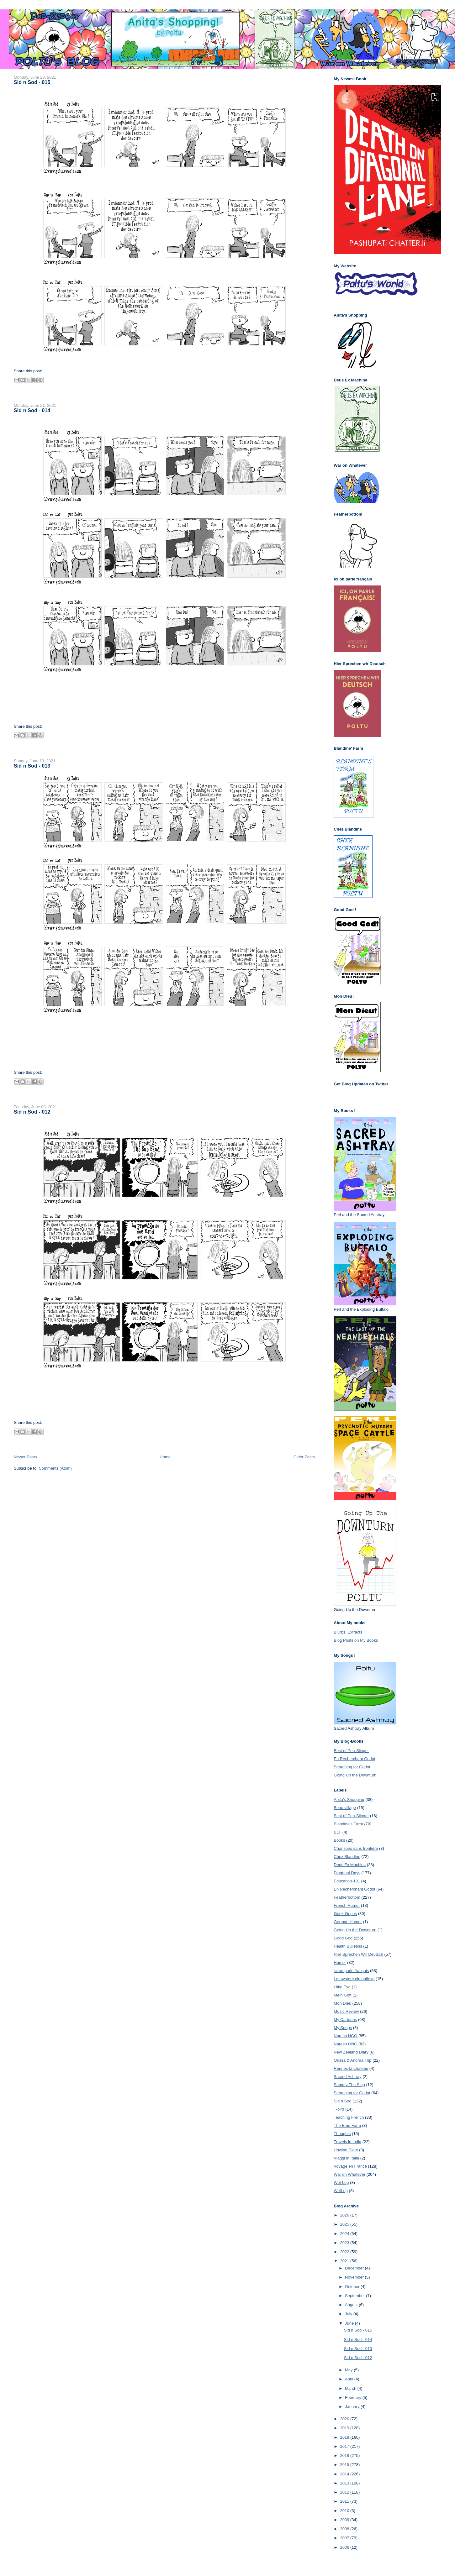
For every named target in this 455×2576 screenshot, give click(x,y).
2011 (345, 2501)
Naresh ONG (345, 2044)
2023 (345, 2242)
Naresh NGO (345, 2035)
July (349, 2313)
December (355, 2268)
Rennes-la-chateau (351, 2068)
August (352, 2304)
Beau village (345, 1807)
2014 (345, 2474)
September (355, 2295)
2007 (345, 2538)
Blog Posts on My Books (356, 1640)
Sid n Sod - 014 (32, 410)
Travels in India (347, 2141)
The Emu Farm (347, 2125)
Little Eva (342, 1987)
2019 (345, 2428)
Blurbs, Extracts (348, 1632)
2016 (345, 2455)
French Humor (347, 1905)
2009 (345, 2519)
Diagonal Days (347, 1872)
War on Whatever (349, 2174)
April (349, 2379)
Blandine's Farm (348, 1824)
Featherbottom (347, 1897)
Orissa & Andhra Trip (352, 2060)
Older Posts (304, 1457)
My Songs (343, 2027)
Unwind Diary (346, 2150)
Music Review (346, 2011)
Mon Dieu (342, 2003)
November (355, 2277)
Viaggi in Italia (346, 2158)
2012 (345, 2492)
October (353, 2286)
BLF (337, 1832)
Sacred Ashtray (347, 2076)
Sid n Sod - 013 (32, 766)
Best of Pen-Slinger (351, 1750)
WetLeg (341, 2190)
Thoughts (342, 2133)
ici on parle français (351, 1970)
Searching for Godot (352, 1767)
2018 (345, 2437)
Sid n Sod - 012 (32, 1112)
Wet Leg (341, 2182)
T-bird (339, 2109)
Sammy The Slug (349, 2084)
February (353, 2397)
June (350, 2323)
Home (165, 1457)
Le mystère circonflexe (354, 1978)
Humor (340, 1962)
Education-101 (347, 1881)
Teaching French (349, 2117)
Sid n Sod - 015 (32, 82)
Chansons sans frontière (356, 1848)
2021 (345, 2261)
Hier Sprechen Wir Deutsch (358, 1954)
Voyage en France (350, 2166)
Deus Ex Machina (350, 1864)
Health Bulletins (348, 1946)
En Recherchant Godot (354, 1758)
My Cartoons (345, 2019)
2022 (345, 2251)
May (349, 2370)
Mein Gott (342, 1995)
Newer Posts (25, 1457)
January (353, 2406)
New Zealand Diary (351, 2052)
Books (339, 1840)
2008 (345, 2528)
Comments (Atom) (55, 1468)
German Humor (348, 1921)
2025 (345, 2224)
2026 (345, 2215)
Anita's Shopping (349, 1799)
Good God (343, 1938)
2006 (345, 2547)
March (351, 2388)
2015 (345, 2464)
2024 (345, 2233)
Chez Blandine (347, 1856)
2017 (345, 2446)
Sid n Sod (342, 2101)
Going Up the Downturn (355, 1775)
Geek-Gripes (345, 1913)
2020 (345, 2418)
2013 (345, 2483)
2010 (345, 2510)
